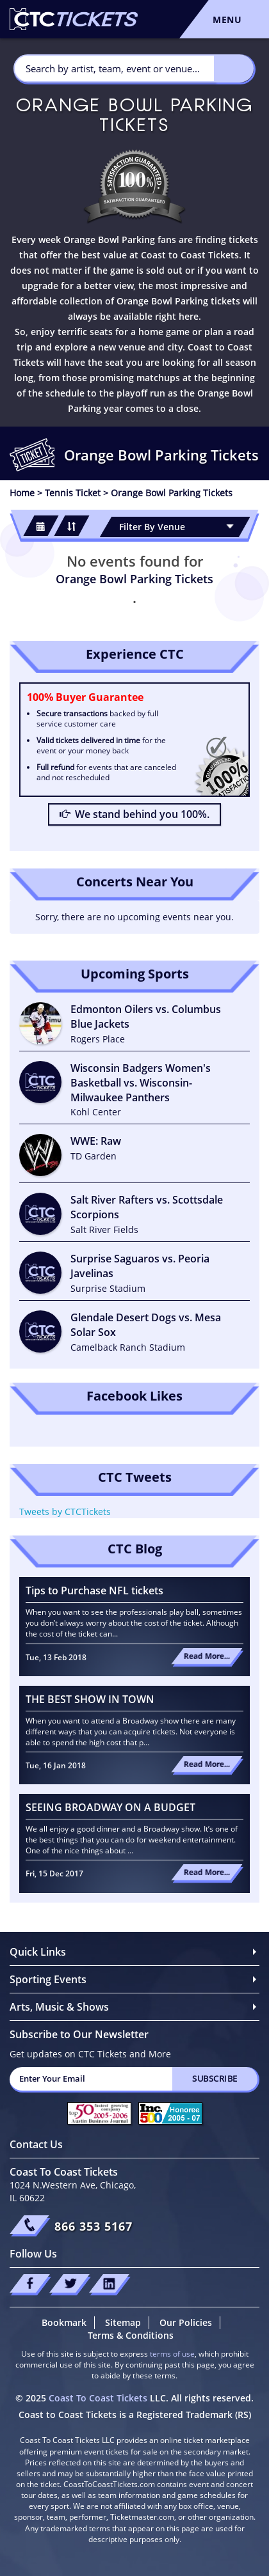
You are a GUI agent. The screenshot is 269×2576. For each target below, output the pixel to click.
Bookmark (64, 2322)
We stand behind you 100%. (134, 814)
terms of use (172, 2353)
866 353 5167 (93, 2226)
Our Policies (185, 2322)
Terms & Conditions (131, 2335)
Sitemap (123, 2322)
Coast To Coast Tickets (98, 2398)
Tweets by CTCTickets (65, 1511)
